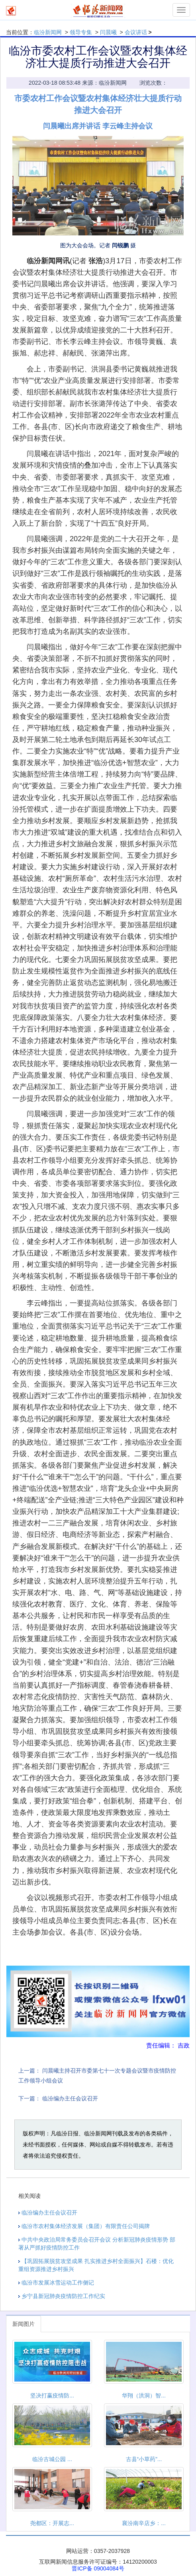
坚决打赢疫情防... (52, 2395)
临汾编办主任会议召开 (70, 2098)
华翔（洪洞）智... (144, 2395)
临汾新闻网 (48, 32)
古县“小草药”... (144, 2459)
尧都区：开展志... (52, 2523)
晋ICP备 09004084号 (98, 2568)
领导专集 (81, 32)
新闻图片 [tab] (23, 2324)
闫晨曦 (108, 32)
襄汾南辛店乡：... (144, 2523)
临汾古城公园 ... (52, 2459)
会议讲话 (136, 32)
